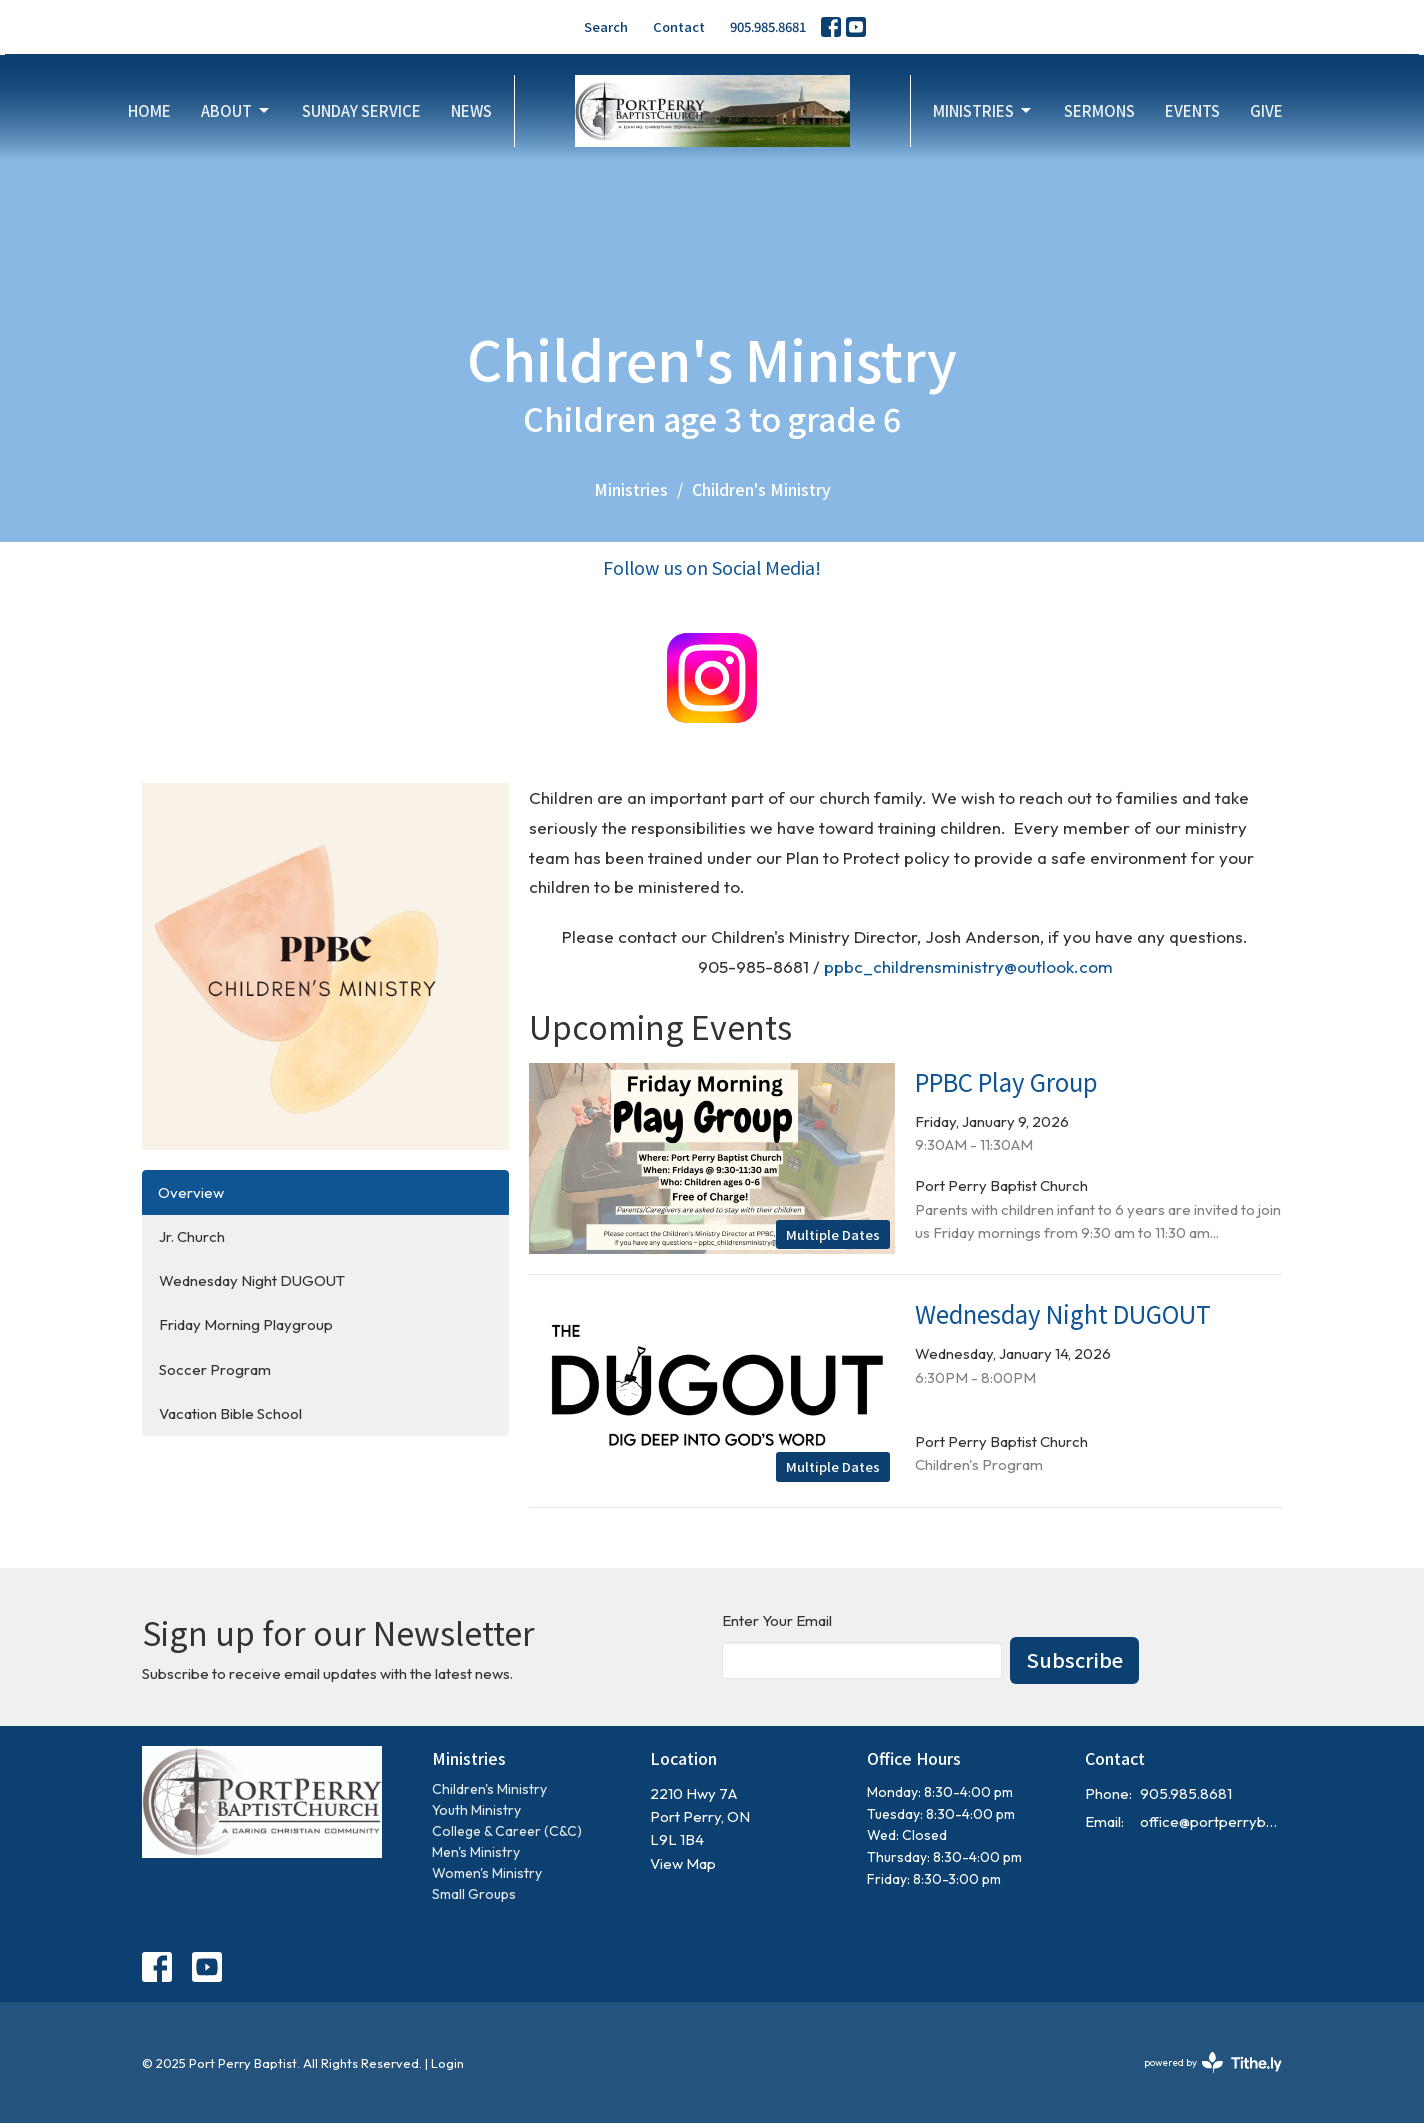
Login (447, 2063)
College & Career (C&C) (507, 1831)
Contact (679, 26)
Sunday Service (361, 110)
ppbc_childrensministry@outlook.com (968, 966)
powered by (1213, 2062)
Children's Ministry (489, 1789)
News (471, 110)
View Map (683, 1863)
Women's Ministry (487, 1873)
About (236, 110)
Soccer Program (215, 1369)
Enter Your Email (777, 1620)
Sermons (1099, 110)
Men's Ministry (476, 1852)
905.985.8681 (768, 26)
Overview (191, 1192)
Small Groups (474, 1894)
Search (606, 26)
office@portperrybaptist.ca (1211, 1821)
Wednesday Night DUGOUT (252, 1280)
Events (1192, 110)
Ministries (983, 110)
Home (149, 110)
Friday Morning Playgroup (246, 1324)
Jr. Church (192, 1236)
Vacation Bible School (230, 1413)
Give (1266, 110)
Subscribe (1074, 1659)
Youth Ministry (476, 1810)
